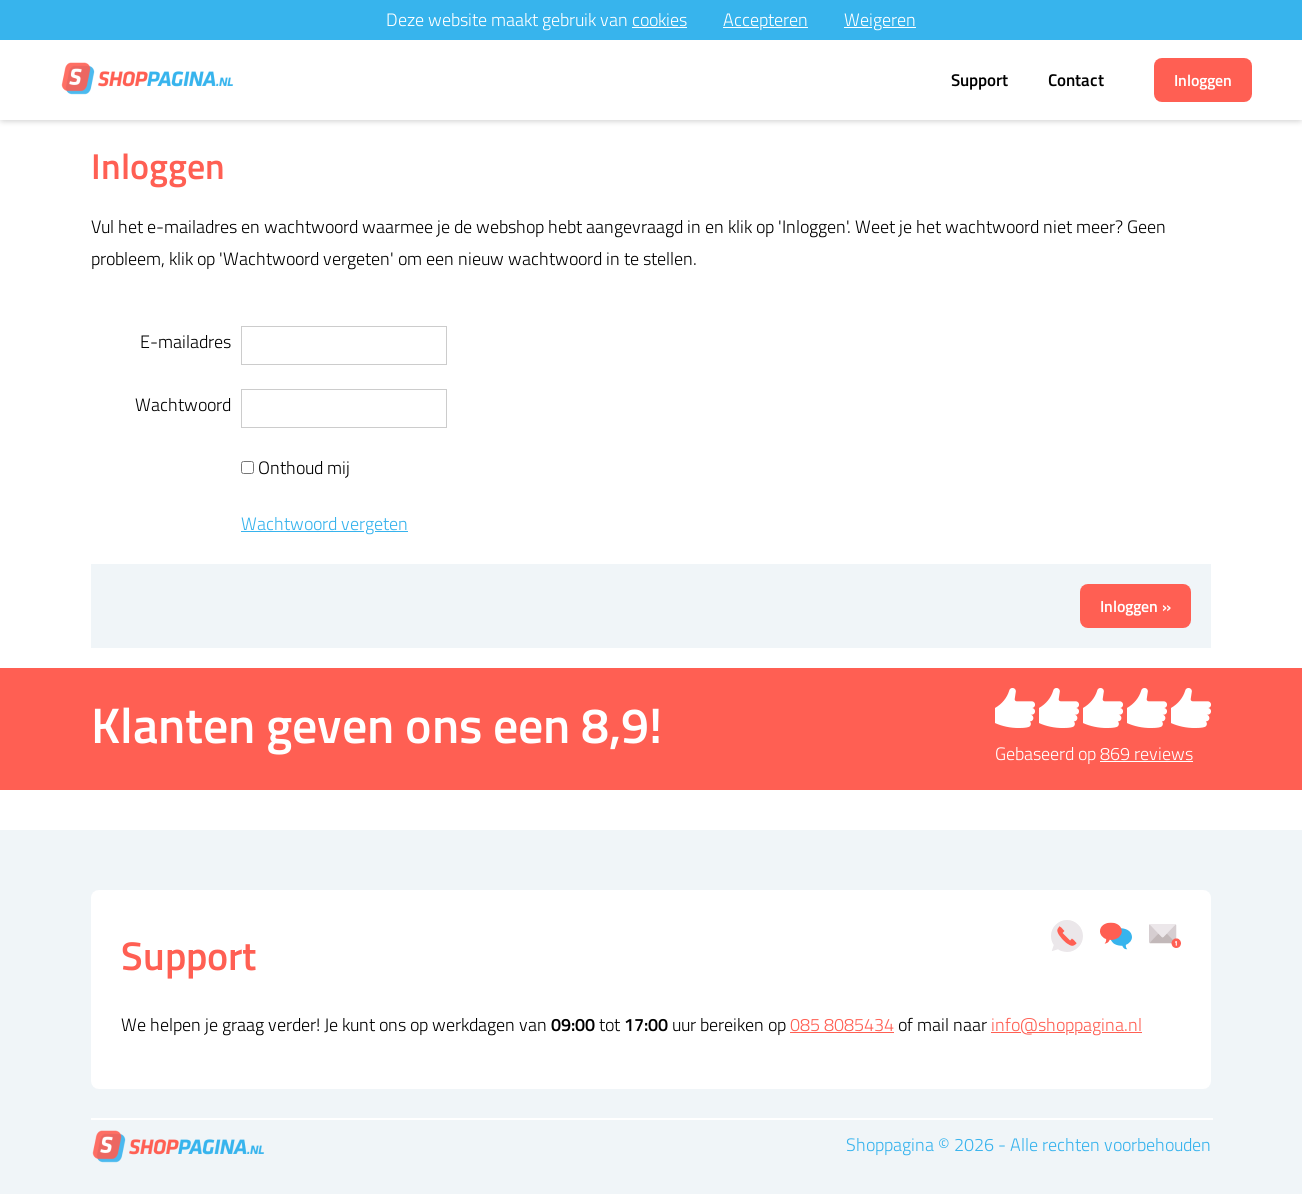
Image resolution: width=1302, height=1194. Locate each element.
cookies (659, 19)
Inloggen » (1135, 606)
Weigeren (880, 19)
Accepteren (765, 19)
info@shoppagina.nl (1066, 1024)
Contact (1076, 80)
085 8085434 (842, 1024)
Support (979, 80)
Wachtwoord (183, 404)
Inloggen (1203, 80)
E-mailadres (185, 341)
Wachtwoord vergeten (324, 523)
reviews (1146, 753)
